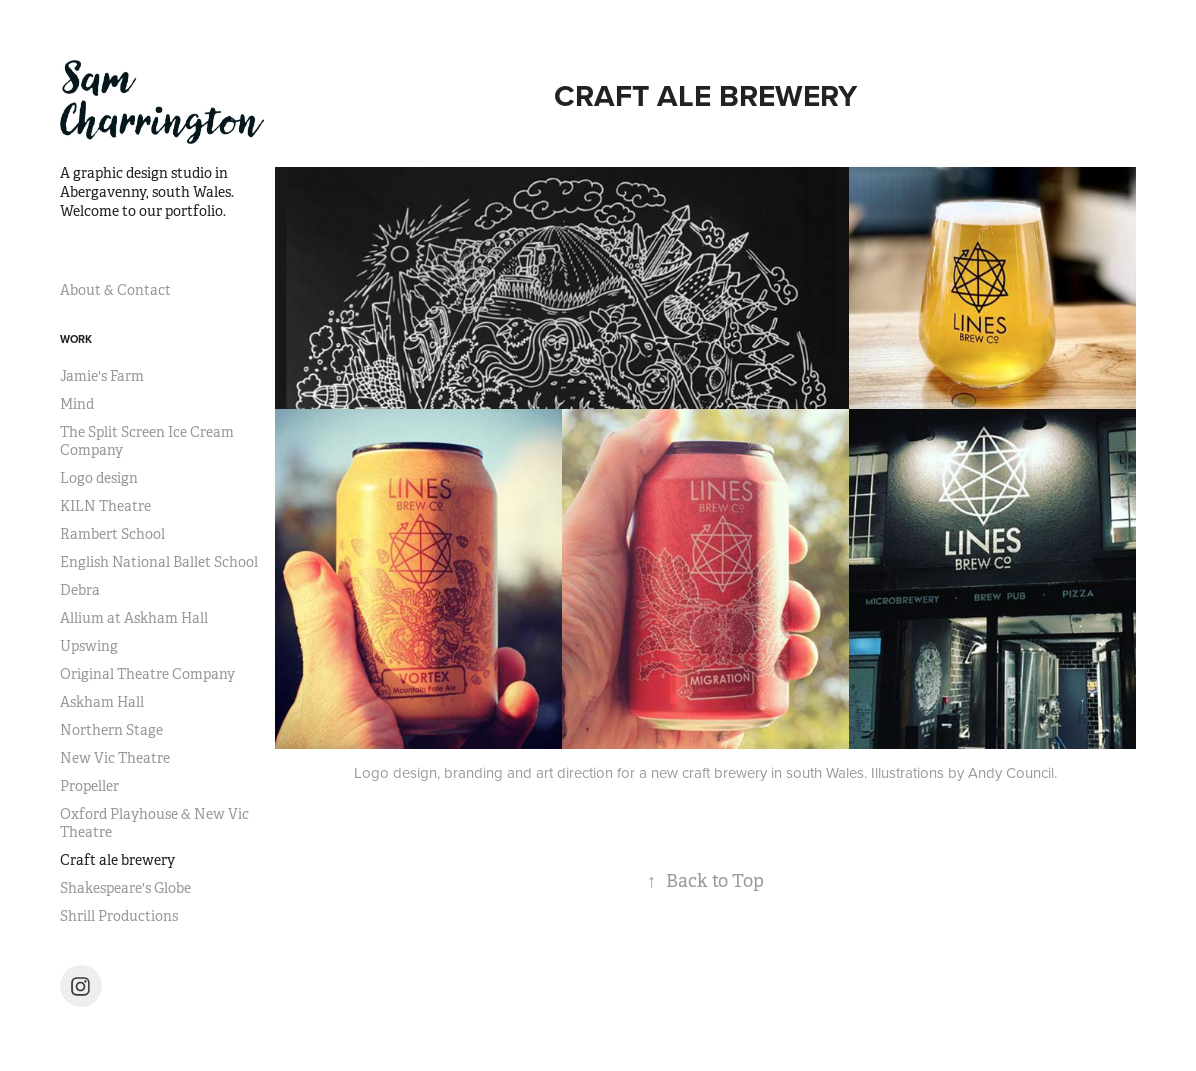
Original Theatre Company (147, 674)
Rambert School (112, 534)
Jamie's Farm (102, 376)
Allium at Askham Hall (134, 618)
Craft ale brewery (117, 860)
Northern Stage (111, 730)
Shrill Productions (119, 916)
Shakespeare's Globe (125, 888)
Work (76, 339)
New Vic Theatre (115, 758)
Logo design (99, 478)
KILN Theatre (105, 506)
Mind (77, 404)
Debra (80, 590)
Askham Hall (102, 702)
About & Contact (115, 290)
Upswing (89, 646)
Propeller (89, 786)
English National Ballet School (159, 562)
